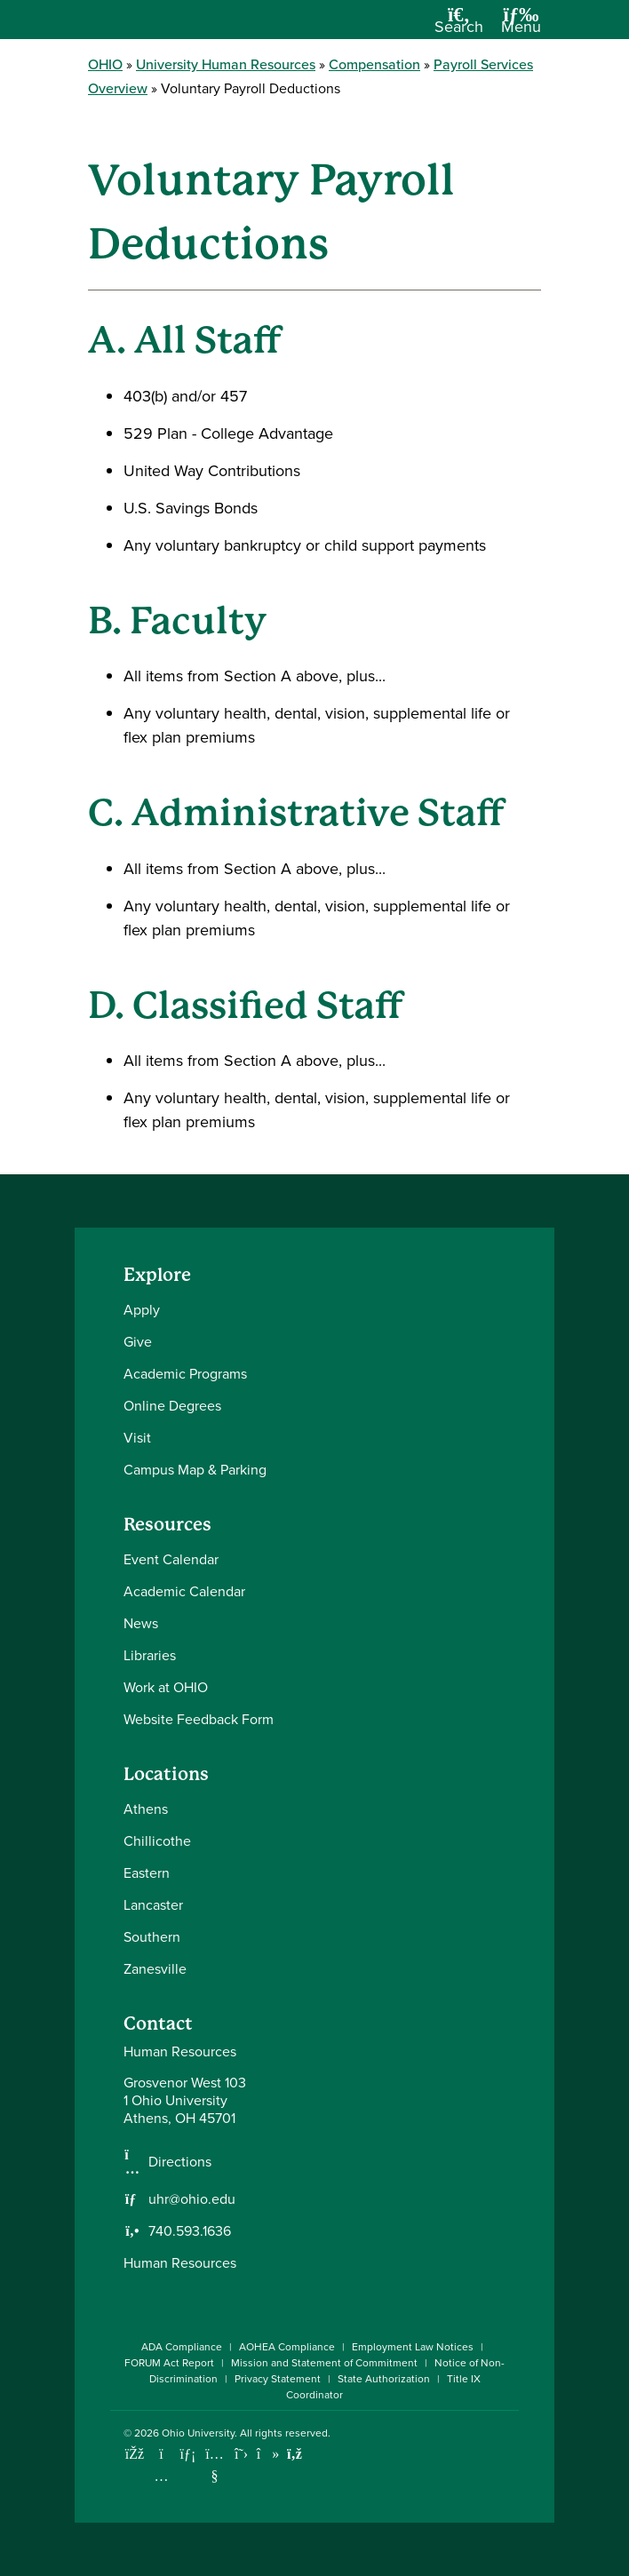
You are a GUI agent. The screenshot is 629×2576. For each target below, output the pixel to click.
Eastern (146, 1873)
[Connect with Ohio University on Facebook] (134, 2454)
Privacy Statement (278, 2379)
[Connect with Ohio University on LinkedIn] (188, 2454)
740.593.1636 (189, 2231)
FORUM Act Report (169, 2363)
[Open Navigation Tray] (521, 26)
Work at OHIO (165, 1687)
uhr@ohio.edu (191, 2199)
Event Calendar (171, 1559)
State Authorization (384, 2379)
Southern (151, 1937)
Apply (141, 1310)
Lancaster (153, 1905)
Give (137, 1342)
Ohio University (198, 2433)
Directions (179, 2162)
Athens (145, 1809)
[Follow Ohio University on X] (241, 2454)
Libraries (149, 1655)
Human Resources (179, 2263)
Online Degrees (172, 1405)
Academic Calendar (184, 1591)
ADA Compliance (181, 2347)
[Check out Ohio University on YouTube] (214, 2465)
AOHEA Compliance (287, 2347)
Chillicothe (157, 1841)
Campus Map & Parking (195, 1469)
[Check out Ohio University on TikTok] (268, 2454)
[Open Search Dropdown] (458, 26)
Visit (137, 1437)
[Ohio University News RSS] (294, 2454)
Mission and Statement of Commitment (324, 2363)
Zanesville (155, 1969)
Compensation (374, 64)
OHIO (105, 64)
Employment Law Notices (413, 2347)
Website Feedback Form (198, 1719)
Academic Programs (185, 1374)
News (140, 1623)
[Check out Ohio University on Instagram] (161, 2476)
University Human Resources (225, 64)
